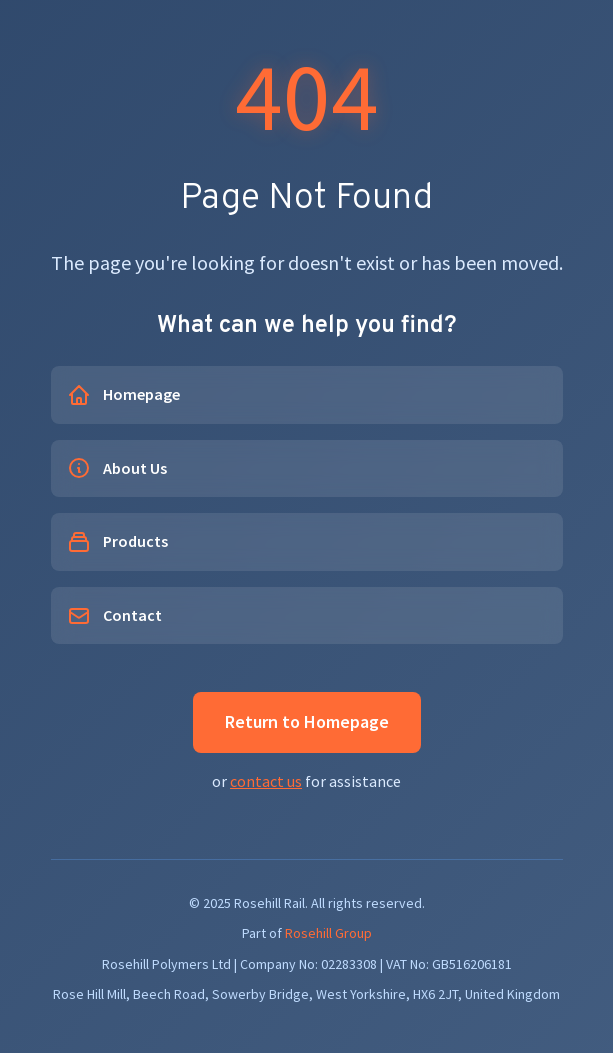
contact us (266, 781)
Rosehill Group (328, 933)
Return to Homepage (307, 721)
